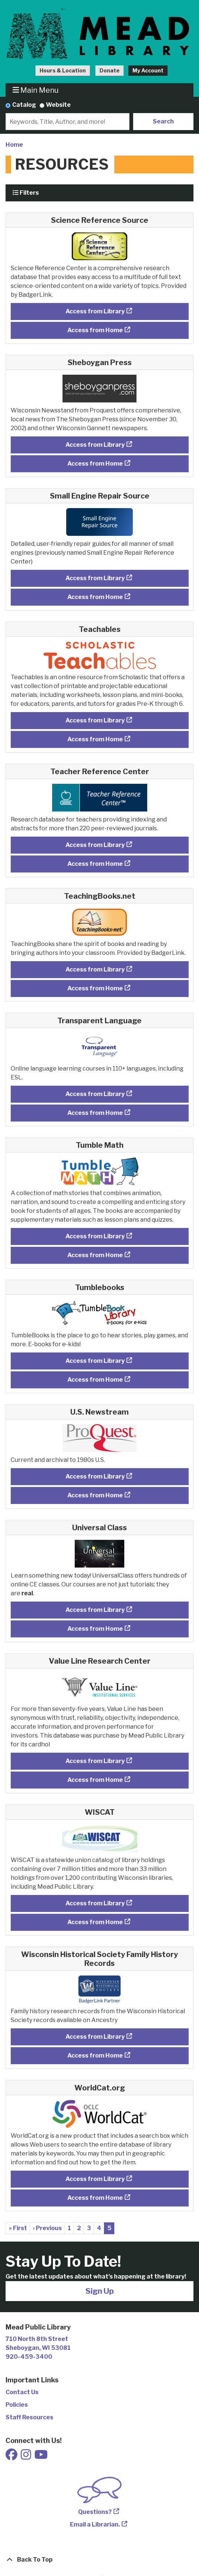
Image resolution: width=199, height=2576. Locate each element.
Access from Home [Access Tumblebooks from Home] (95, 1379)
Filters (26, 192)
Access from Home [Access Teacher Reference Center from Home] (95, 863)
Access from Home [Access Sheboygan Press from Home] (95, 463)
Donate (109, 70)
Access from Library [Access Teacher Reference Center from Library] (95, 844)
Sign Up (99, 2291)
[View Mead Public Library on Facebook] (12, 2456)
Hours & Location (63, 70)
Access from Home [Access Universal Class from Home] (95, 1628)
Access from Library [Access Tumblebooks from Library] (95, 1360)
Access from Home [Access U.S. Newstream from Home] (95, 1495)
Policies (17, 2404)
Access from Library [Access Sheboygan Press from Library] (95, 444)
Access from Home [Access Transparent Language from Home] (95, 1112)
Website (58, 104)
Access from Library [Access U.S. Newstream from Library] (95, 1476)
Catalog (24, 104)
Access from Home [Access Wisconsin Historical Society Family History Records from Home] (95, 2055)
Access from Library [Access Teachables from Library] (95, 720)
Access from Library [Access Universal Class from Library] (95, 1609)
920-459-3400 (29, 2356)
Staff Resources (29, 2417)
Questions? (95, 2511)
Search (163, 121)
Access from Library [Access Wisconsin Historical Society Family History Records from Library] (95, 2036)
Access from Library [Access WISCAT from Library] (95, 1903)
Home (14, 144)
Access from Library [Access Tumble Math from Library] (95, 1236)
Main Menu (36, 90)
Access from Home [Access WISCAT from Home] (95, 1922)
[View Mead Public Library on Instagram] (26, 2456)
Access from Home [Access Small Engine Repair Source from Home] (95, 596)
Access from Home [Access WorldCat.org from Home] (95, 2197)
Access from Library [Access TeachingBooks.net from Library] (95, 969)
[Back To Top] (99, 2560)
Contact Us (22, 2392)
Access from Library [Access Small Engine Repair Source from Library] (95, 578)
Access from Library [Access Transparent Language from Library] (95, 1094)
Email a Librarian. (95, 2524)
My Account (147, 70)
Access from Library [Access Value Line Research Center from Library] (95, 1761)
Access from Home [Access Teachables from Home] (95, 739)
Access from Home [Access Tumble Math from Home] (95, 1255)
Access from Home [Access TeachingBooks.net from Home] (95, 988)
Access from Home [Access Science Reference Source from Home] (95, 330)
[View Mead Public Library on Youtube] (41, 2456)
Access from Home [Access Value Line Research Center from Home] (95, 1779)
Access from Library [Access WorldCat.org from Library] (95, 2178)
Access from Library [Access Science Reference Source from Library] (95, 311)
